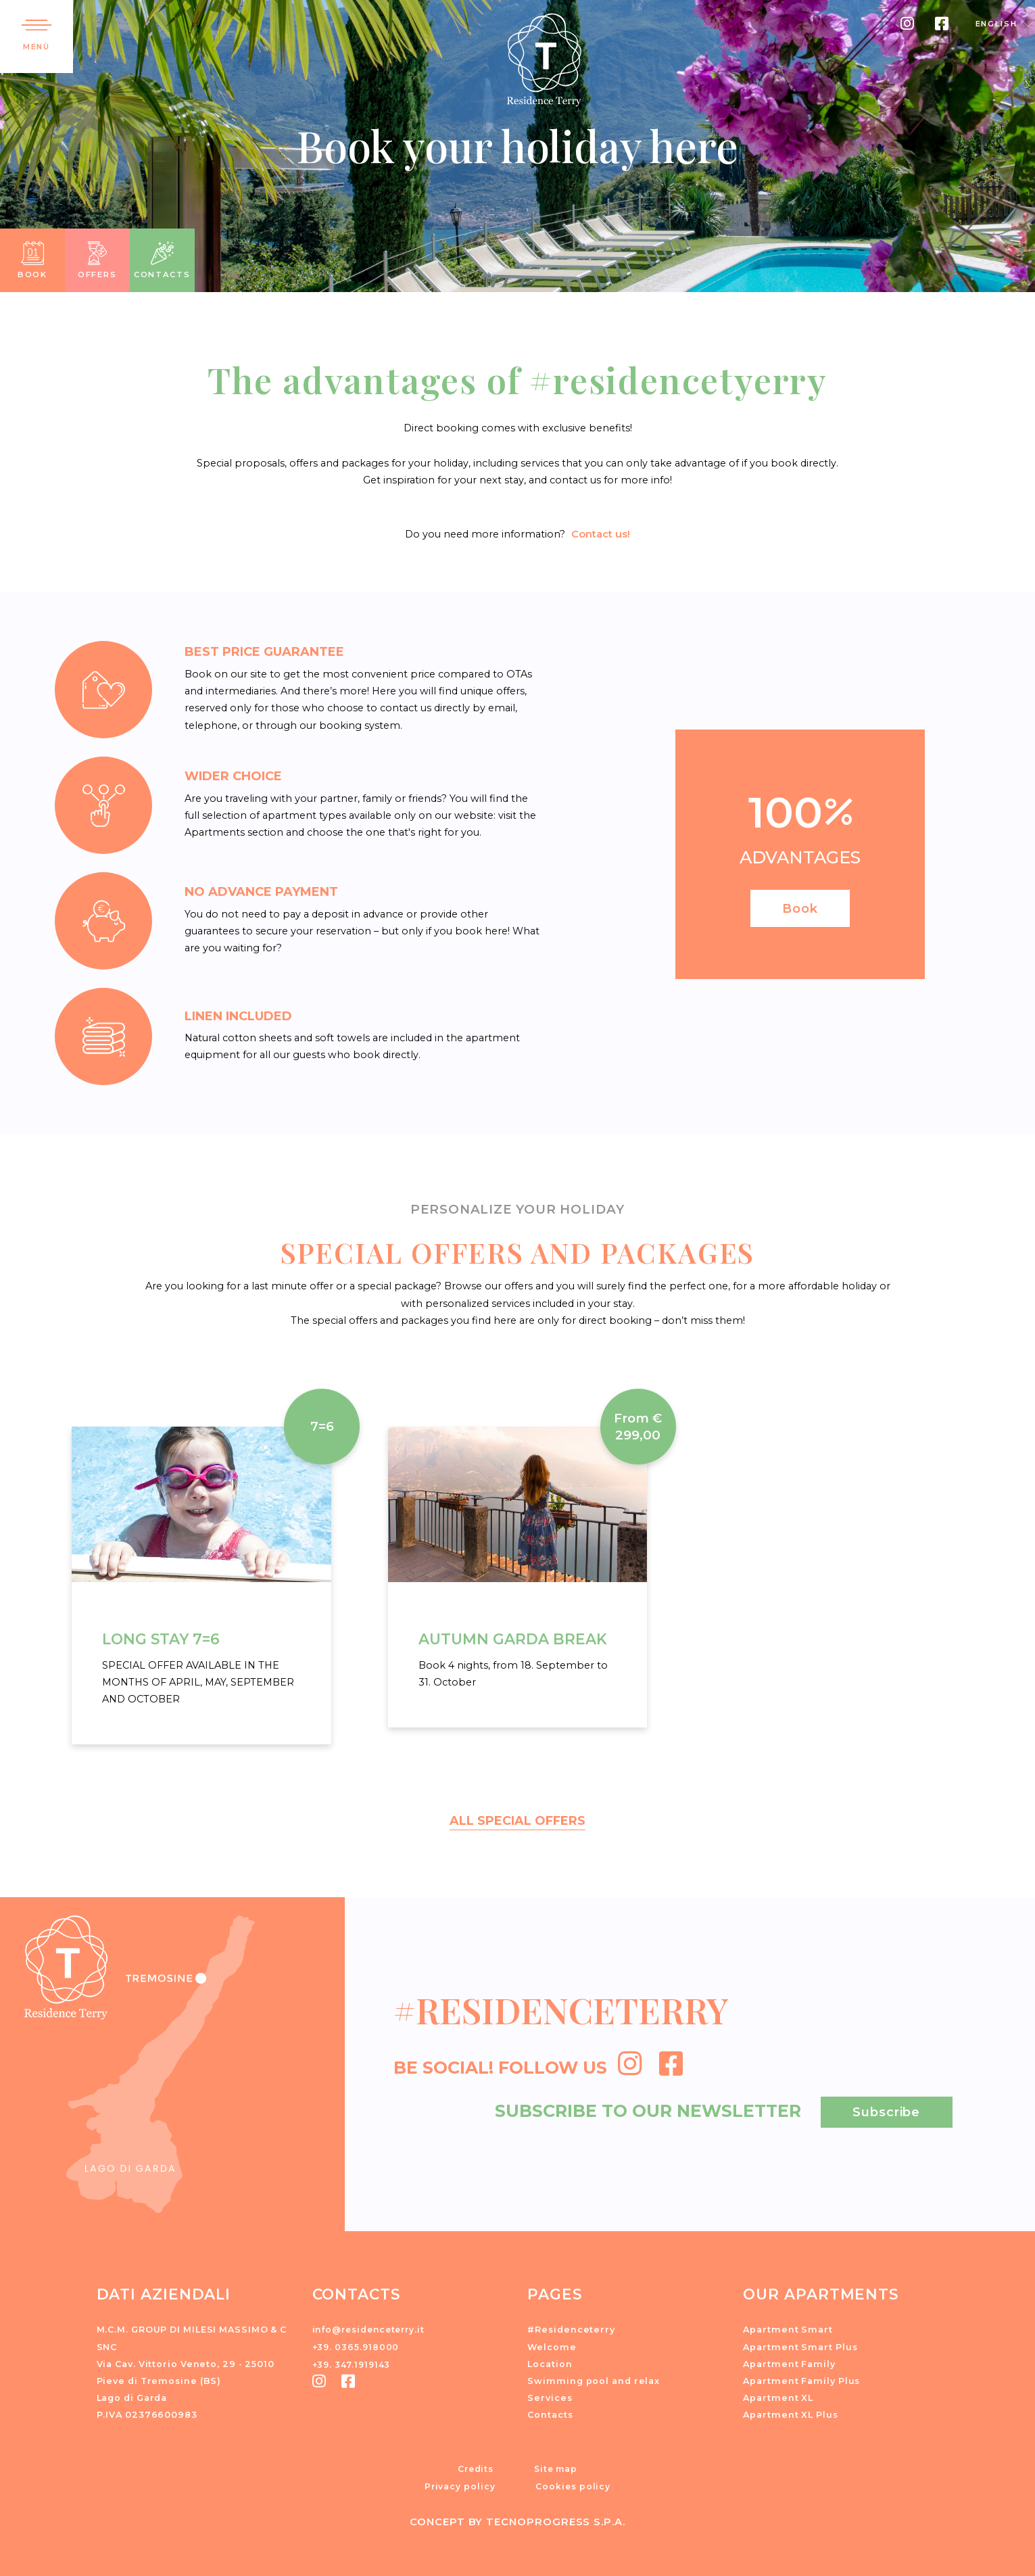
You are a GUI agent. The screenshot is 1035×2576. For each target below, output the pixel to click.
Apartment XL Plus (790, 2413)
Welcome (551, 2344)
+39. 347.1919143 (353, 2362)
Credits (475, 2466)
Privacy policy (460, 2483)
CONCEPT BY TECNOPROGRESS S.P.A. (517, 2518)
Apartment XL (778, 2396)
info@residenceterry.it (371, 2327)
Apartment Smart (788, 2327)
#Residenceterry (571, 2327)
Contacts (550, 2413)
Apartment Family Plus (801, 2379)
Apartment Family (789, 2362)
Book (800, 906)
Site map (556, 2466)
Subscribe (886, 2109)
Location (549, 2362)
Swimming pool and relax (593, 2379)
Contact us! (600, 533)
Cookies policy (572, 2483)
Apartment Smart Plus (800, 2344)
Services (549, 2396)
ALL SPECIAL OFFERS (518, 1819)
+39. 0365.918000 (356, 2344)
